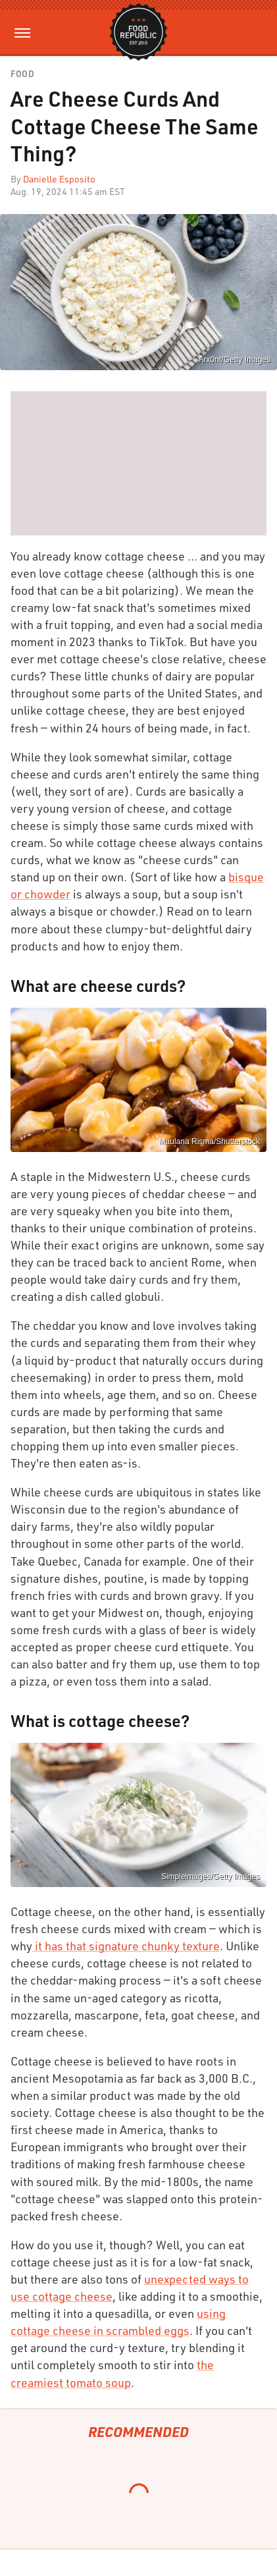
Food (22, 74)
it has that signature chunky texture (126, 1945)
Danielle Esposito (59, 178)
